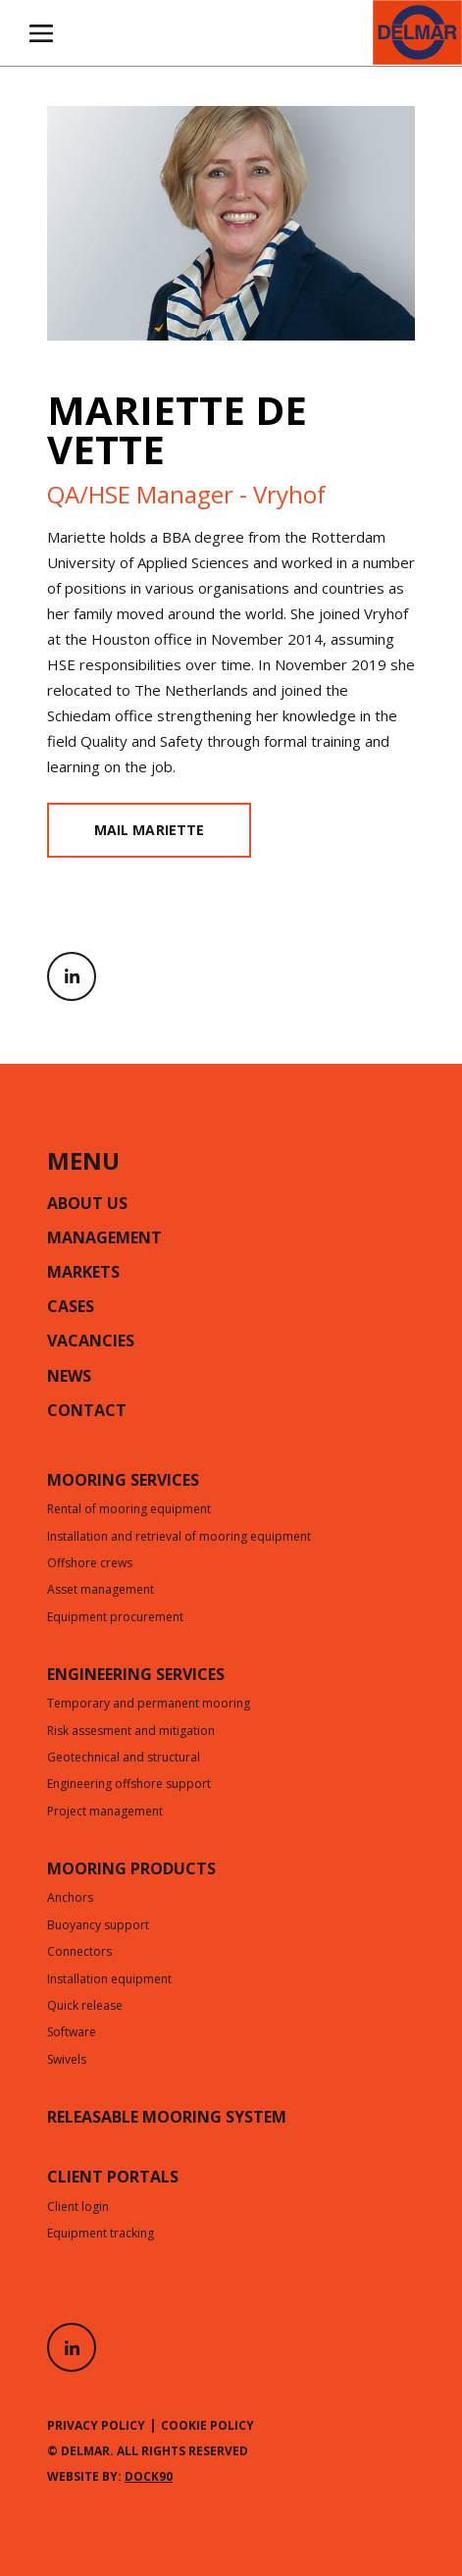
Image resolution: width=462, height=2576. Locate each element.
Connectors (79, 1953)
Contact (87, 1412)
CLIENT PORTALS (113, 2178)
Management (104, 1239)
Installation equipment (109, 1980)
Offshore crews (89, 1564)
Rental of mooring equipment (129, 1510)
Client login (78, 2208)
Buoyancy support (98, 1926)
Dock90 (149, 2476)
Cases (70, 1308)
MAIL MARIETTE (149, 829)
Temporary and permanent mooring (148, 1704)
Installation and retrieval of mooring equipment (179, 1538)
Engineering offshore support (129, 1785)
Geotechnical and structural (123, 1758)
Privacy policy (96, 2425)
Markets (83, 1274)
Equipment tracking (100, 2234)
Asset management (100, 1591)
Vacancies (90, 1342)
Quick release (85, 2007)
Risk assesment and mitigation (131, 1732)
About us (87, 1205)
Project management (105, 1812)
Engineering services (136, 1676)
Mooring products (131, 1870)
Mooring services (123, 1482)
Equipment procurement (115, 1618)
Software (71, 2033)
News (69, 1378)
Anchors (70, 1899)
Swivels (66, 2061)
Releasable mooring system (166, 2119)
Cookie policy (207, 2425)
